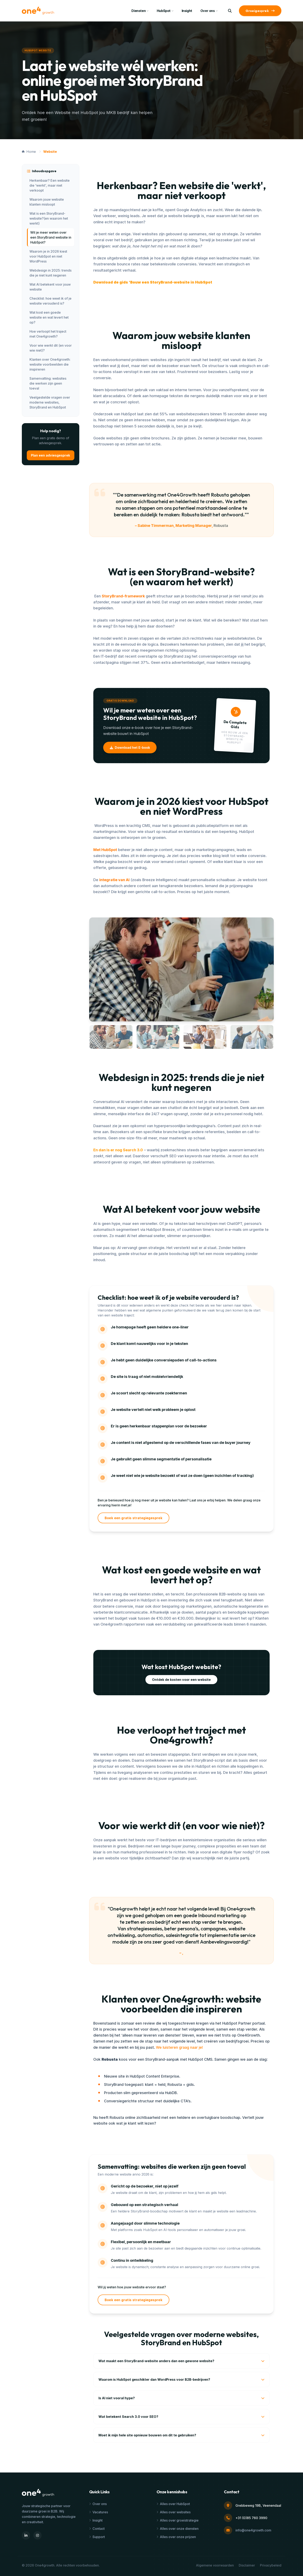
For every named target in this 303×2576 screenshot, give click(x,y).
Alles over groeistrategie (178, 2520)
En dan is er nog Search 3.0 (118, 1150)
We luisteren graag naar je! (179, 2047)
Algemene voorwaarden (215, 2565)
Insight (187, 11)
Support (97, 2537)
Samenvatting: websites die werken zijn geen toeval (47, 383)
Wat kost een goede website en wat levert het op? (49, 317)
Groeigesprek (260, 11)
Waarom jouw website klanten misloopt (46, 201)
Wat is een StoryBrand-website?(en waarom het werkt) (48, 218)
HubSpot (165, 11)
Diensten (139, 11)
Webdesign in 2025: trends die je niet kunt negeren (50, 272)
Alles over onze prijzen (176, 2537)
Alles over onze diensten (178, 2529)
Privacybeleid (270, 2565)
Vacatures (98, 2512)
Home (29, 152)
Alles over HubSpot (173, 2504)
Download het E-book (130, 747)
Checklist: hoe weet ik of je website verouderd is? (50, 300)
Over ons (209, 11)
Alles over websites (174, 2512)
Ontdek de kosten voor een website (181, 1680)
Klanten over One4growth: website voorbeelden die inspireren (49, 364)
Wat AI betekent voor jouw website (50, 286)
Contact (97, 2529)
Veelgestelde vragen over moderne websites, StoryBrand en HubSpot (49, 402)
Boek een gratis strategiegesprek (134, 1518)
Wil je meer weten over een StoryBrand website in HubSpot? (50, 237)
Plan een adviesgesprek (50, 455)
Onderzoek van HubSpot (114, 414)
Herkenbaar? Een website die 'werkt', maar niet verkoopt (49, 185)
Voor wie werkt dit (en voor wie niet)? (50, 347)
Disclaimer (247, 2565)
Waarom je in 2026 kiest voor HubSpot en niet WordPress (48, 256)
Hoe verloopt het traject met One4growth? (47, 333)
